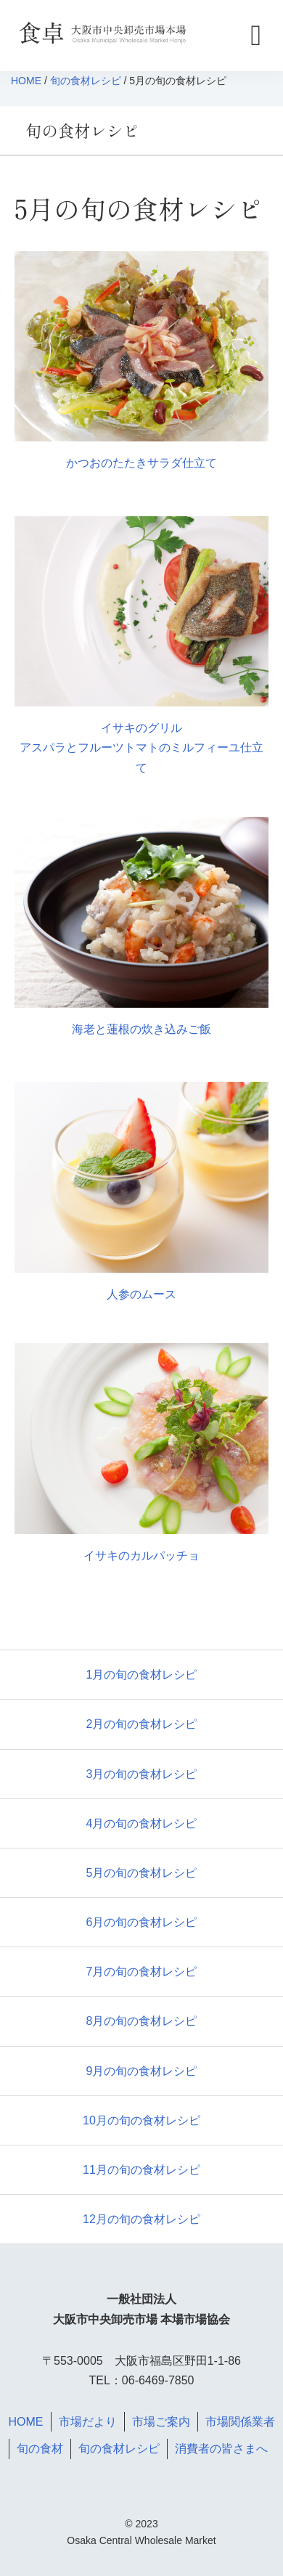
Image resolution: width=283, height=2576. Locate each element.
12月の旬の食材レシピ (141, 2219)
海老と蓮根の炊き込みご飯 (141, 1029)
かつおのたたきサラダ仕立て (141, 463)
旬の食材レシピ (85, 80)
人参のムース (141, 1294)
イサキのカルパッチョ (141, 1555)
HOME (26, 80)
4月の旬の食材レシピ (141, 1823)
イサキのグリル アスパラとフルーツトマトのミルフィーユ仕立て (141, 747)
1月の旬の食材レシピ (141, 1674)
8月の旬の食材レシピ (141, 2021)
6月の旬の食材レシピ (141, 1922)
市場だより (88, 2422)
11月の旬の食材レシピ (141, 2170)
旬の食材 (40, 2448)
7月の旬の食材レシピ (141, 1971)
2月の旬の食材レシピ (141, 1724)
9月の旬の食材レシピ (141, 2071)
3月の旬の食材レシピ (141, 1774)
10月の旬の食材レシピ (141, 2120)
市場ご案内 (161, 2422)
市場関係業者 (240, 2422)
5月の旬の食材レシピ (141, 1873)
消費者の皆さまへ (221, 2448)
